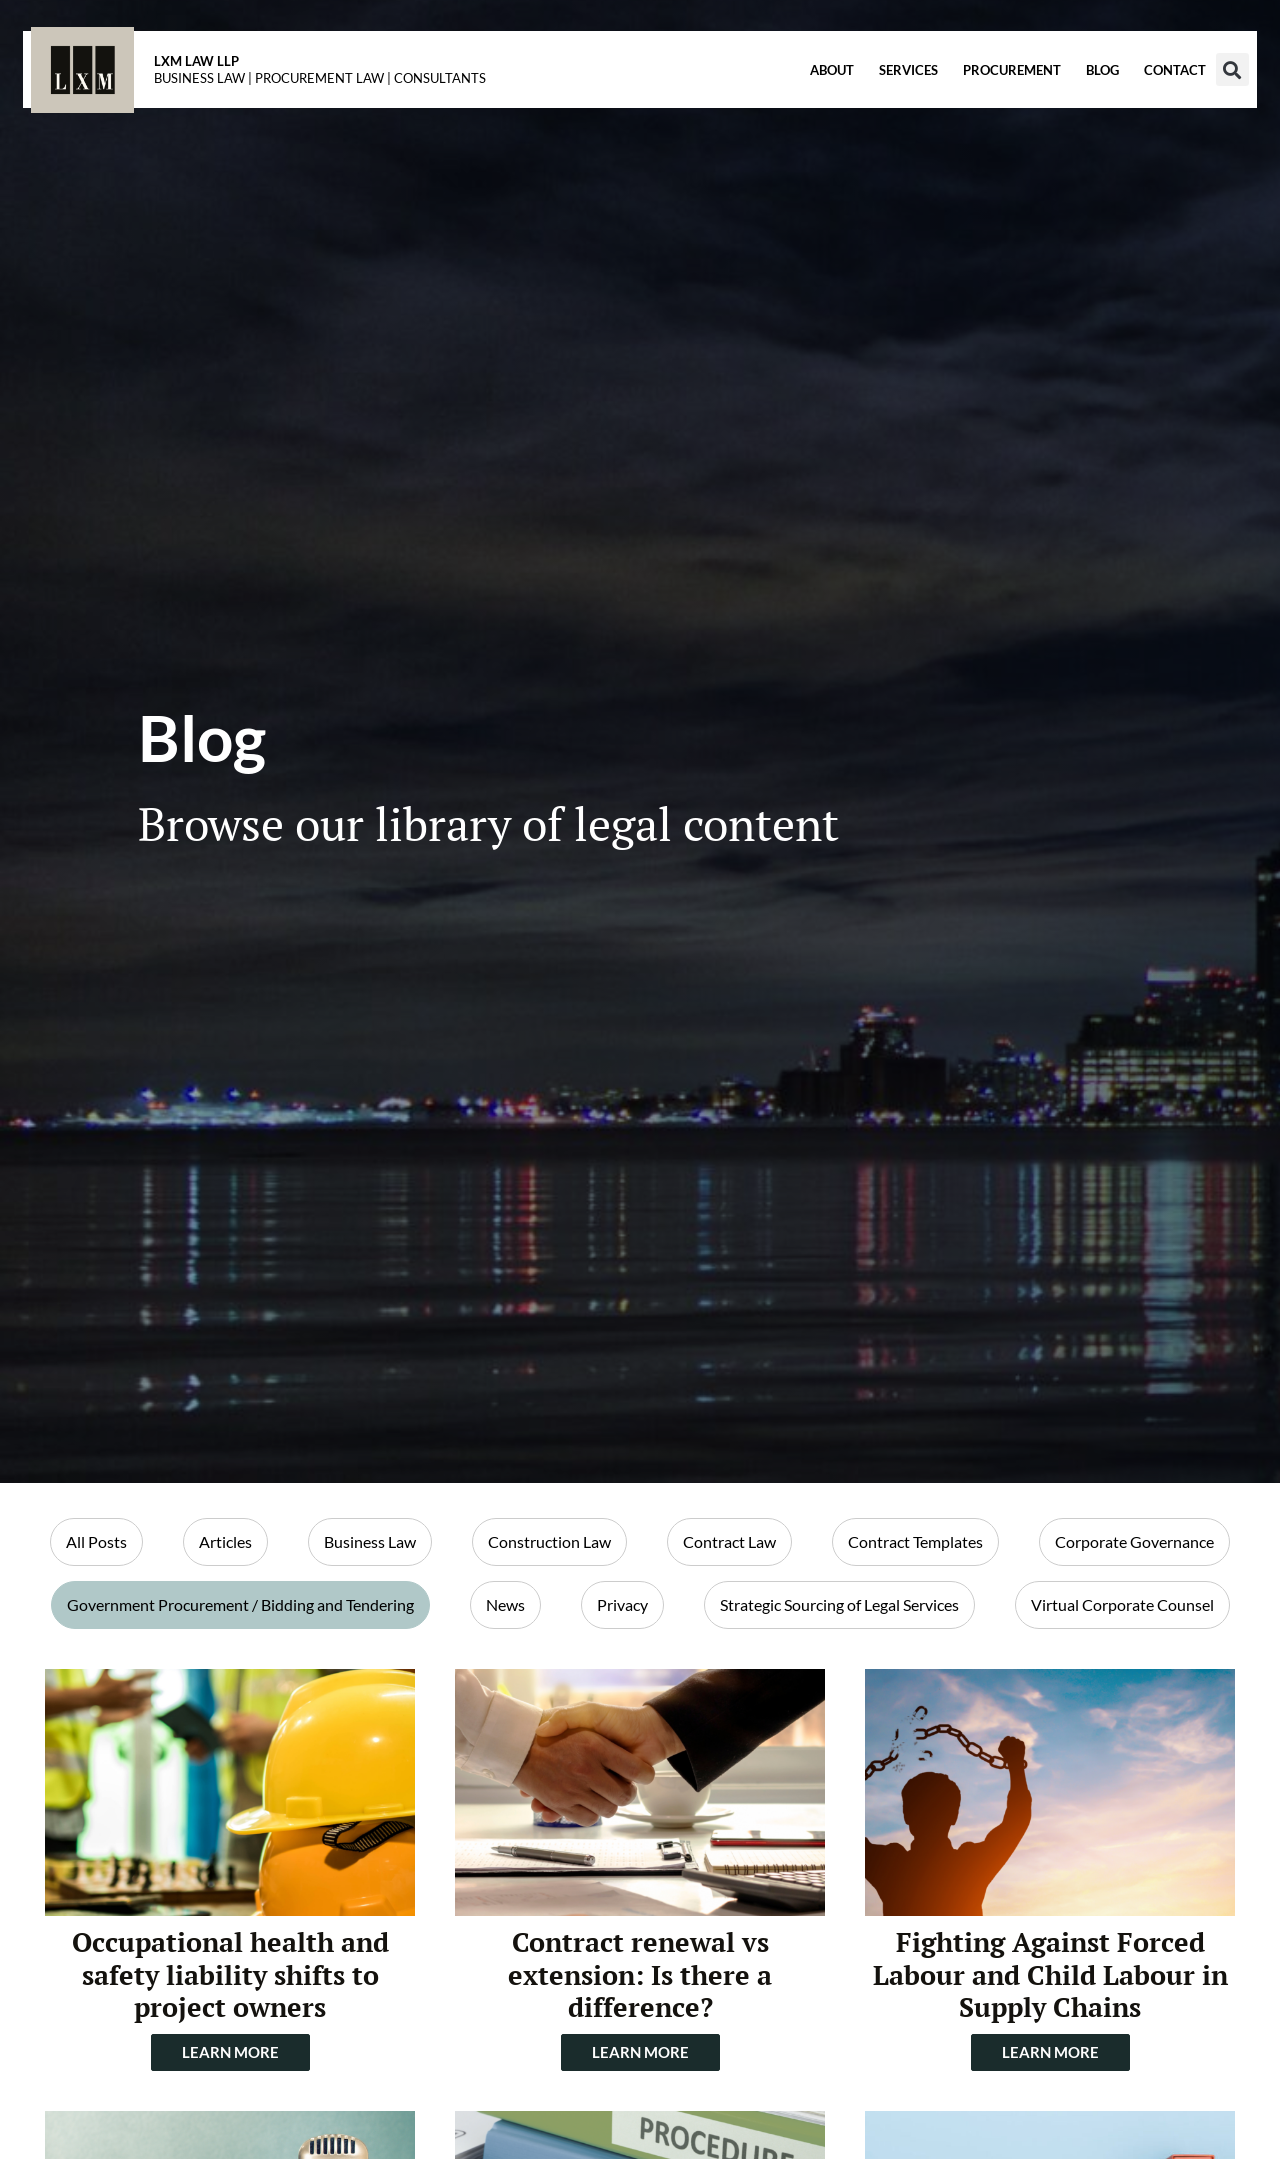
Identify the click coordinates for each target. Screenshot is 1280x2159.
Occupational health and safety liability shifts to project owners (230, 1974)
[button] (1203, 90)
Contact (1146, 91)
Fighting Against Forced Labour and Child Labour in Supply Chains (1050, 1974)
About (803, 91)
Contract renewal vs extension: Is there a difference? (640, 1974)
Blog (1073, 91)
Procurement (983, 91)
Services (879, 91)
